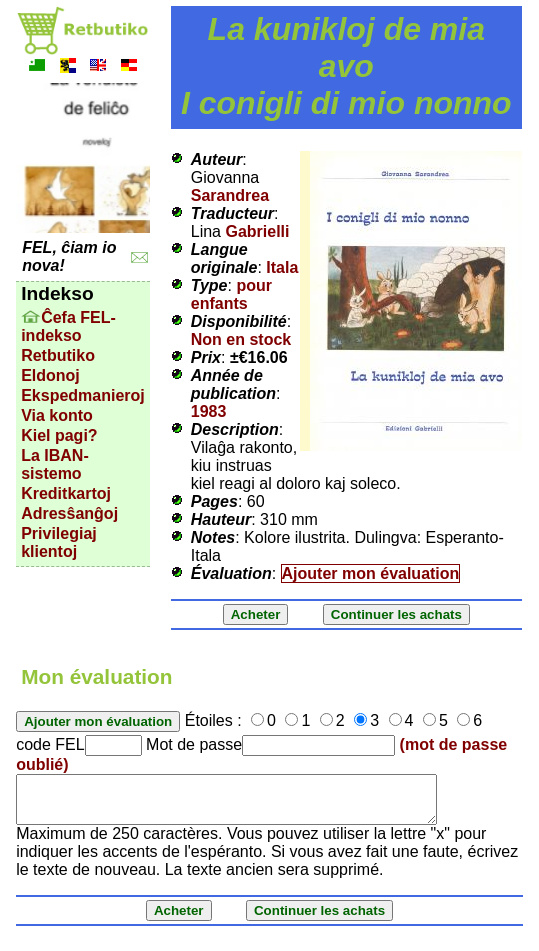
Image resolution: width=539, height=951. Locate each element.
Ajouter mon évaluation (371, 573)
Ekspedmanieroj (83, 395)
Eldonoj (50, 375)
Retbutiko (58, 355)
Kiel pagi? (59, 435)
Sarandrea (230, 195)
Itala (282, 267)
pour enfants (231, 294)
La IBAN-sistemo (55, 464)
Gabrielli (257, 231)
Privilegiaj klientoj (59, 542)
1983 (209, 411)
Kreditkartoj (66, 493)
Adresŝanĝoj (69, 513)
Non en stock (241, 339)
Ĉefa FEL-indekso (68, 326)
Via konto (57, 415)
